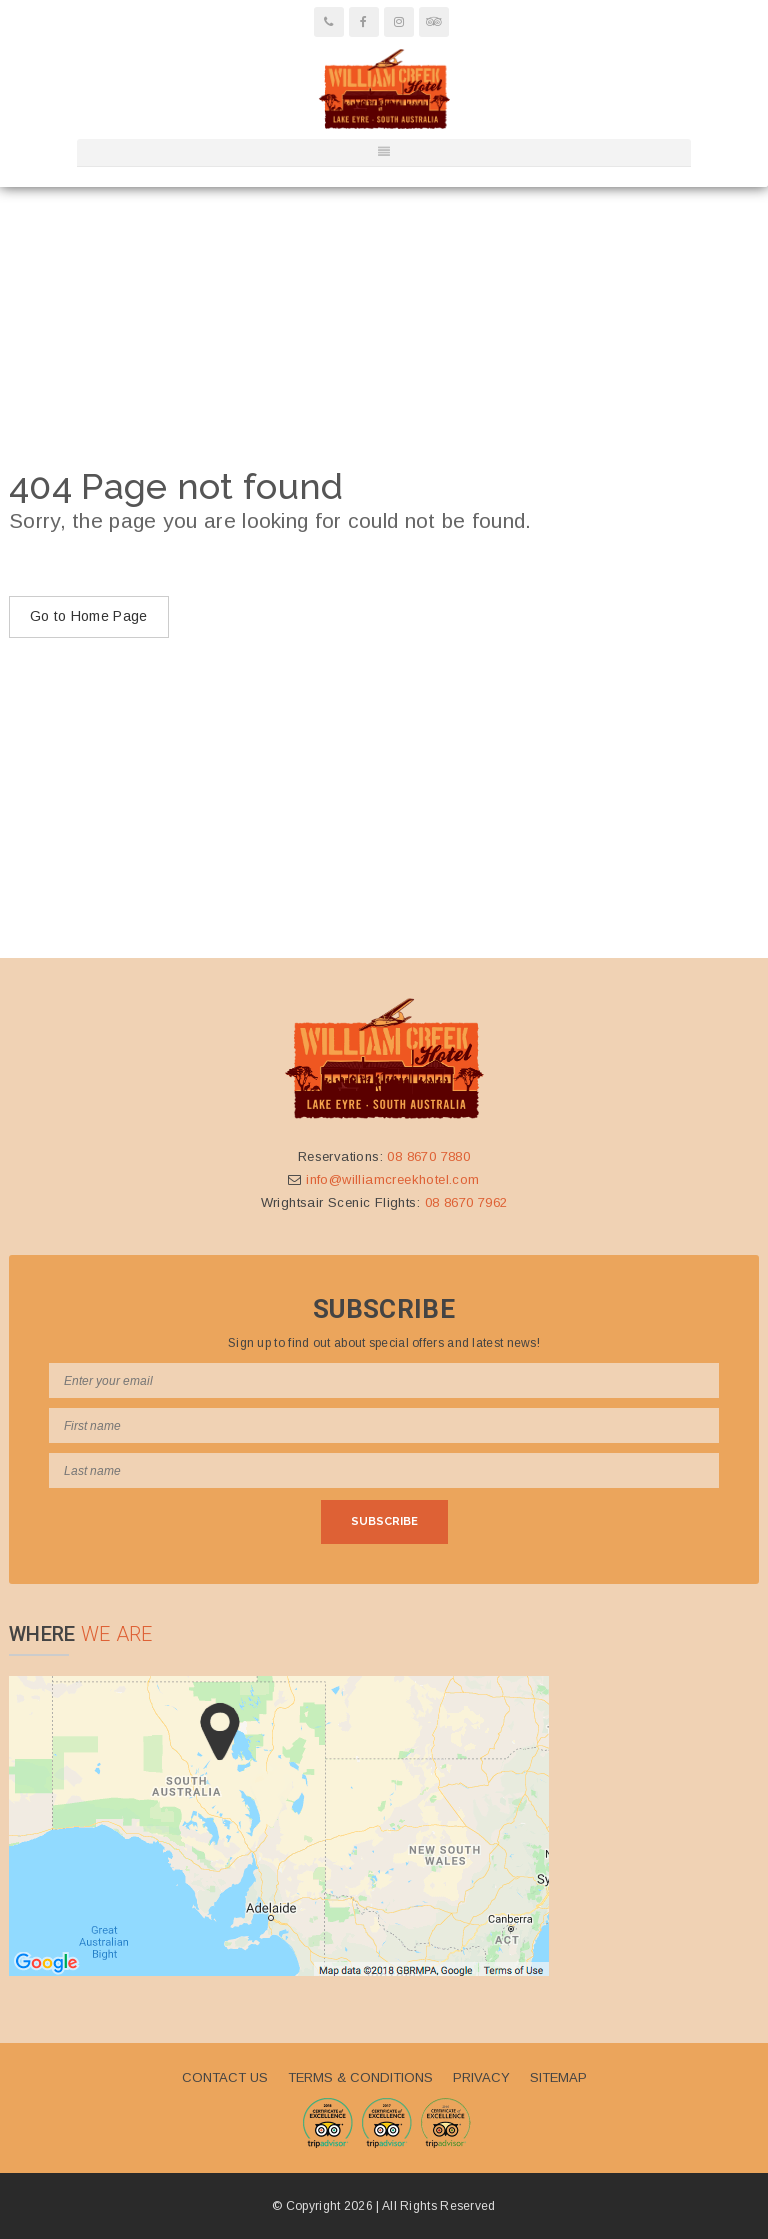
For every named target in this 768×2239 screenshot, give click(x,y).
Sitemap (558, 2077)
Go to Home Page (89, 616)
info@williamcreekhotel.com (392, 1179)
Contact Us (225, 2077)
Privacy (481, 2077)
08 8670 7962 (466, 1202)
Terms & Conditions (360, 2077)
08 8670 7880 (428, 1156)
